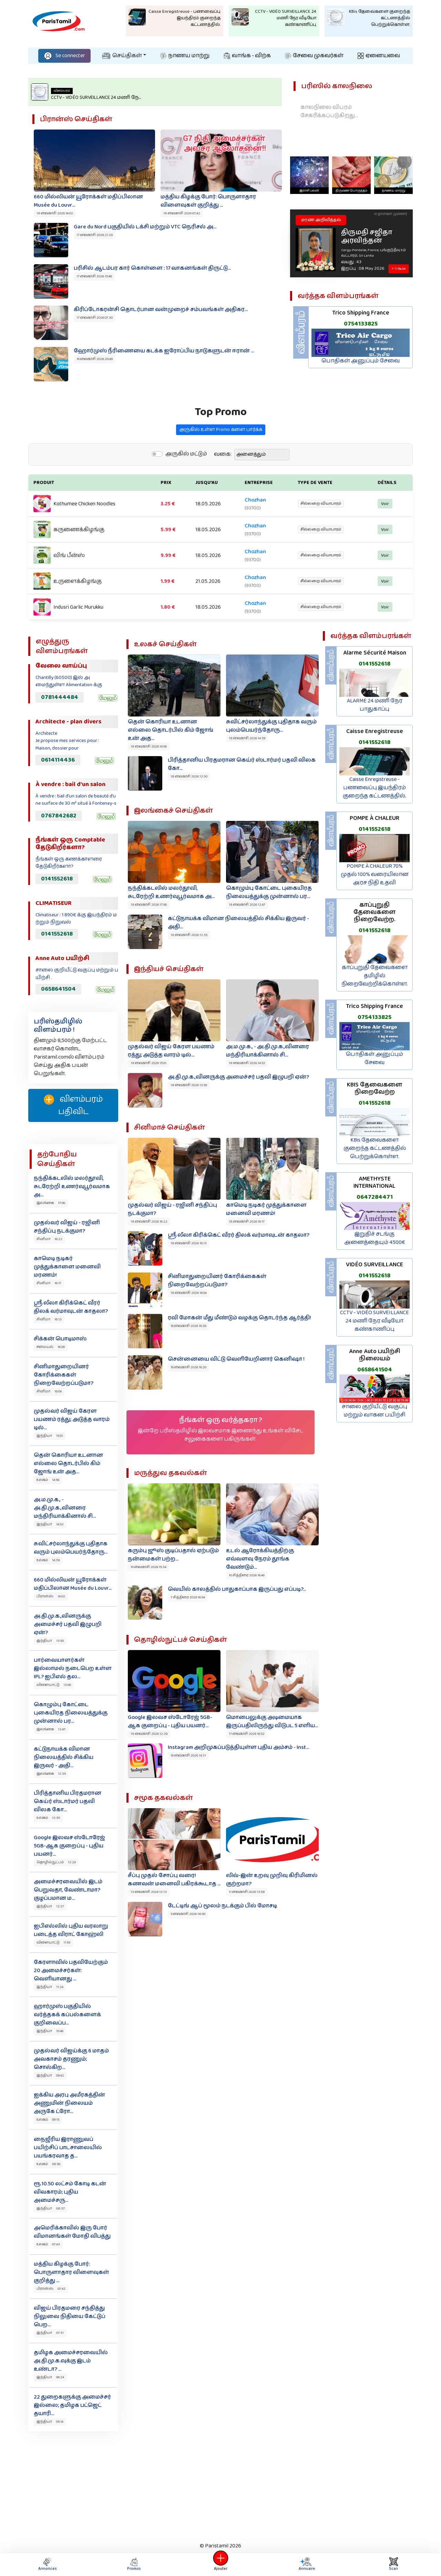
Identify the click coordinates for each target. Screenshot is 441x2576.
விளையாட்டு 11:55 (53, 1942)
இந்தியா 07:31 (50, 2333)
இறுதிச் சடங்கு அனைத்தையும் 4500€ (374, 1238)
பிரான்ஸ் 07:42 (51, 2288)
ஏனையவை (379, 55)
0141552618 (57, 879)
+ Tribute (398, 269)
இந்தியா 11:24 (50, 1987)
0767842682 (58, 816)
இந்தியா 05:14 (50, 2421)
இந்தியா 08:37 (51, 2208)
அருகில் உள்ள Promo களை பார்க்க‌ (220, 461)
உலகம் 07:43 (48, 2244)
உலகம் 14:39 (48, 1560)
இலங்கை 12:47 (51, 1729)
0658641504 (58, 989)
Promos (134, 2564)
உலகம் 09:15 (48, 2119)
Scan (393, 2564)
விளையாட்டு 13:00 (54, 1685)
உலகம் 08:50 (48, 2164)
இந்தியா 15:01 (50, 1436)
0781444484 (59, 697)
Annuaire (306, 2564)
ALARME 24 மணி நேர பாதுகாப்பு (374, 705)
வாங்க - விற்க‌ (247, 55)
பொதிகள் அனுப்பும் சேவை (360, 361)
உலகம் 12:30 (48, 1818)
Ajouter (220, 2564)
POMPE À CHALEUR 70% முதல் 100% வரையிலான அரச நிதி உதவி (375, 874)
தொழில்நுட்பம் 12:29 (56, 1862)
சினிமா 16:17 (49, 1283)
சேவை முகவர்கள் (314, 55)
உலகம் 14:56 (48, 1480)
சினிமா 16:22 (49, 1239)
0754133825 (361, 324)
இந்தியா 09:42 (50, 2075)
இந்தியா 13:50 (50, 1641)
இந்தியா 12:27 (50, 1906)
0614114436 (58, 760)
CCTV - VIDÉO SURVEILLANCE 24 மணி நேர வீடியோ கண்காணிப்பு (374, 1320)
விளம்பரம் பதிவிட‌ (73, 1105)
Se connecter (64, 55)
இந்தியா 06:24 (50, 2377)
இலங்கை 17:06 (51, 1203)
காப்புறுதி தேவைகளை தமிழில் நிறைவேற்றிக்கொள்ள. (374, 975)
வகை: (223, 486)
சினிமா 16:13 (49, 1319)
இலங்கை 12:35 (51, 1773)
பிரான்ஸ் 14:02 (51, 1596)
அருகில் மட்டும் (186, 486)
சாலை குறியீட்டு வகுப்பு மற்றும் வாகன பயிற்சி (374, 1410)
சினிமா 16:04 (49, 1391)
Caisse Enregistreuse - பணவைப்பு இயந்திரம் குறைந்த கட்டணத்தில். (374, 787)
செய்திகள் (122, 55)
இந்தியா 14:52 (50, 1524)
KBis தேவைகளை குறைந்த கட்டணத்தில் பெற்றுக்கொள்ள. (374, 1148)
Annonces (47, 2564)
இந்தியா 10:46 (50, 2031)
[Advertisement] (220, 2485)
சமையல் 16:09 (51, 1347)
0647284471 (375, 1197)
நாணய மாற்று (184, 55)
